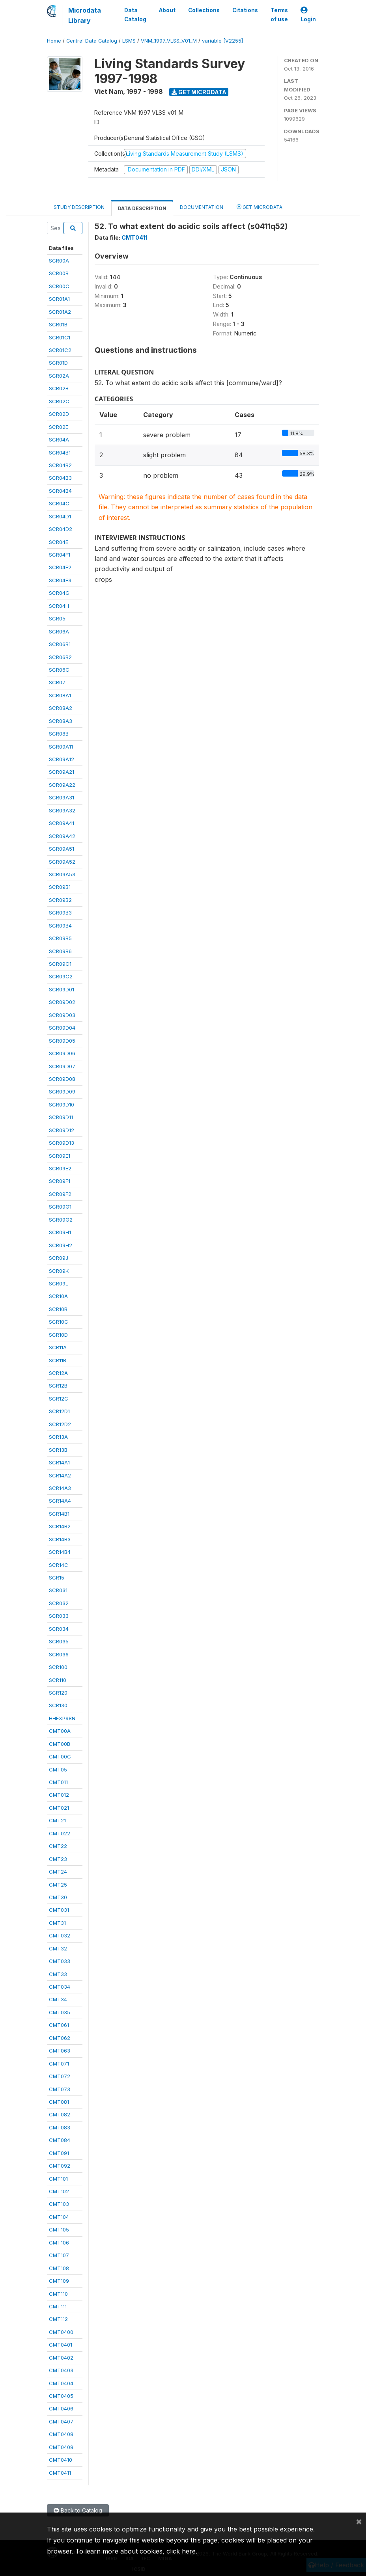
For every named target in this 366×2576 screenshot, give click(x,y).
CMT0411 (60, 2473)
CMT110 (58, 2294)
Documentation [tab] (201, 207)
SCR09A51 (61, 849)
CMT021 (59, 1808)
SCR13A (58, 1437)
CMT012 (59, 1795)
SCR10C (58, 1322)
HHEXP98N (62, 1718)
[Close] (359, 2521)
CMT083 (59, 2127)
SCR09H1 (60, 1232)
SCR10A (58, 1296)
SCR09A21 (61, 772)
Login (308, 14)
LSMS (129, 41)
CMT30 (58, 1897)
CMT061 (59, 2025)
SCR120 (58, 1692)
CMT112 (58, 2319)
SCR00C (59, 286)
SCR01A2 (60, 312)
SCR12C (58, 1398)
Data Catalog (135, 14)
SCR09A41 (61, 823)
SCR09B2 (60, 900)
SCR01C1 (59, 337)
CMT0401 (60, 2344)
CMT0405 (61, 2396)
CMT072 (59, 2076)
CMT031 (59, 1910)
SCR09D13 (61, 1143)
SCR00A (59, 260)
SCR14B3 (60, 1539)
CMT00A (60, 1731)
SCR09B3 (60, 912)
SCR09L (58, 1283)
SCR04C (59, 503)
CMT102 (59, 2191)
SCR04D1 (60, 516)
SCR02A (59, 376)
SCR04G (59, 593)
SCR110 (57, 1680)
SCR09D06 (62, 1053)
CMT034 (59, 1987)
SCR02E (58, 427)
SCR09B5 (60, 938)
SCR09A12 (61, 759)
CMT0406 (61, 2408)
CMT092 (59, 2165)
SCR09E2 (60, 1168)
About (167, 10)
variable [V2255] (222, 41)
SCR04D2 (60, 529)
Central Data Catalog (91, 41)
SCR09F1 (59, 1181)
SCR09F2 (60, 1194)
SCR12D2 (60, 1424)
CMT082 (59, 2114)
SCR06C (59, 670)
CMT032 (59, 1935)
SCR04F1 (59, 554)
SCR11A (58, 1347)
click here (181, 2551)
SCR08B (59, 733)
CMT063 (59, 2050)
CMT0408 (61, 2434)
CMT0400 (61, 2332)
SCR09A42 (62, 836)
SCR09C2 (61, 976)
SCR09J (58, 1258)
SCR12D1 (59, 1411)
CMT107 (59, 2255)
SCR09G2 (61, 1219)
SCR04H (59, 606)
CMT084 (59, 2140)
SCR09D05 (62, 1040)
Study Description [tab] (79, 207)
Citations (245, 10)
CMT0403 (61, 2370)
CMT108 (59, 2268)
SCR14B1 (59, 1514)
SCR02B (59, 388)
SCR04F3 (60, 580)
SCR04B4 (60, 491)
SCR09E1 (59, 1156)
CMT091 (59, 2153)
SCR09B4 (60, 925)
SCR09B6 (60, 951)
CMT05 (58, 1769)
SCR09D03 (62, 1015)
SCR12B (58, 1385)
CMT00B (59, 1744)
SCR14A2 (60, 1475)
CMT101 (58, 2179)
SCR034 (59, 1629)
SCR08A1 (60, 695)
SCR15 (56, 1577)
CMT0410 (60, 2460)
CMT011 (58, 1782)
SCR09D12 (61, 1130)
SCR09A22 (62, 785)
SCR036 (59, 1654)
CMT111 (58, 2306)
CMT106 (59, 2242)
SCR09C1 (60, 964)
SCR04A (59, 439)
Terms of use (279, 14)
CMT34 (58, 1999)
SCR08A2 (60, 708)
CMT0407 (61, 2421)
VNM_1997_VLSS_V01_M (169, 41)
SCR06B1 (60, 644)
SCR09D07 (62, 1066)
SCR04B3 (60, 478)
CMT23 (58, 1859)
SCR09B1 (60, 887)
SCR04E (58, 542)
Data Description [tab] (142, 208)
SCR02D (59, 414)
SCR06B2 (60, 657)
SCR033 (59, 1616)
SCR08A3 (60, 721)
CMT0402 (61, 2357)
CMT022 (59, 1833)
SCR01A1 (59, 299)
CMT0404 (61, 2383)
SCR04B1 (60, 452)
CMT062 (59, 2038)
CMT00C (60, 1756)
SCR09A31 (61, 797)
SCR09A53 (62, 874)
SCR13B (58, 1450)
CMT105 (59, 2229)
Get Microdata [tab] (259, 206)
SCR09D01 (61, 989)
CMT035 (59, 2012)
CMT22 (58, 1846)
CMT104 (59, 2217)
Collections (204, 10)
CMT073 (59, 2089)
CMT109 (59, 2281)
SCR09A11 (61, 746)
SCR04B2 (60, 465)
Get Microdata (199, 92)
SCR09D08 (62, 1079)
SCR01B (58, 324)
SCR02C (59, 401)
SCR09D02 (62, 1002)
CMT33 (58, 1974)
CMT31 (57, 1923)
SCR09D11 (61, 1117)
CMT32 (58, 1948)
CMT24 (58, 1871)
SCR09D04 (62, 1027)
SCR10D (58, 1335)
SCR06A (59, 631)
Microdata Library (84, 15)
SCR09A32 (62, 810)
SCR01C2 (60, 350)
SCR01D (58, 362)
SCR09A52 (62, 862)
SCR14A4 (60, 1501)
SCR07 (57, 682)
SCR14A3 (60, 1488)
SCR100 (58, 1667)
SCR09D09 (62, 1091)
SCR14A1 (59, 1462)
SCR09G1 (60, 1206)
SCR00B (59, 273)
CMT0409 (61, 2447)
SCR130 (58, 1705)
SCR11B (57, 1360)
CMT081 (59, 2102)
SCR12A (58, 1373)
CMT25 (58, 1884)
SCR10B (58, 1309)
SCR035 (59, 1641)
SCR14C (58, 1565)
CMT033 (59, 1961)
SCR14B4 (60, 1552)
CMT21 (57, 1820)
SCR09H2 (60, 1245)
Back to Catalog (78, 2510)
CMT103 (59, 2204)
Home (54, 41)
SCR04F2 (60, 567)
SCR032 (59, 1603)
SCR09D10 (61, 1104)
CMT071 (59, 2063)
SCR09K (59, 1271)
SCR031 (58, 1590)
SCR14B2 (60, 1526)
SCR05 (57, 618)
